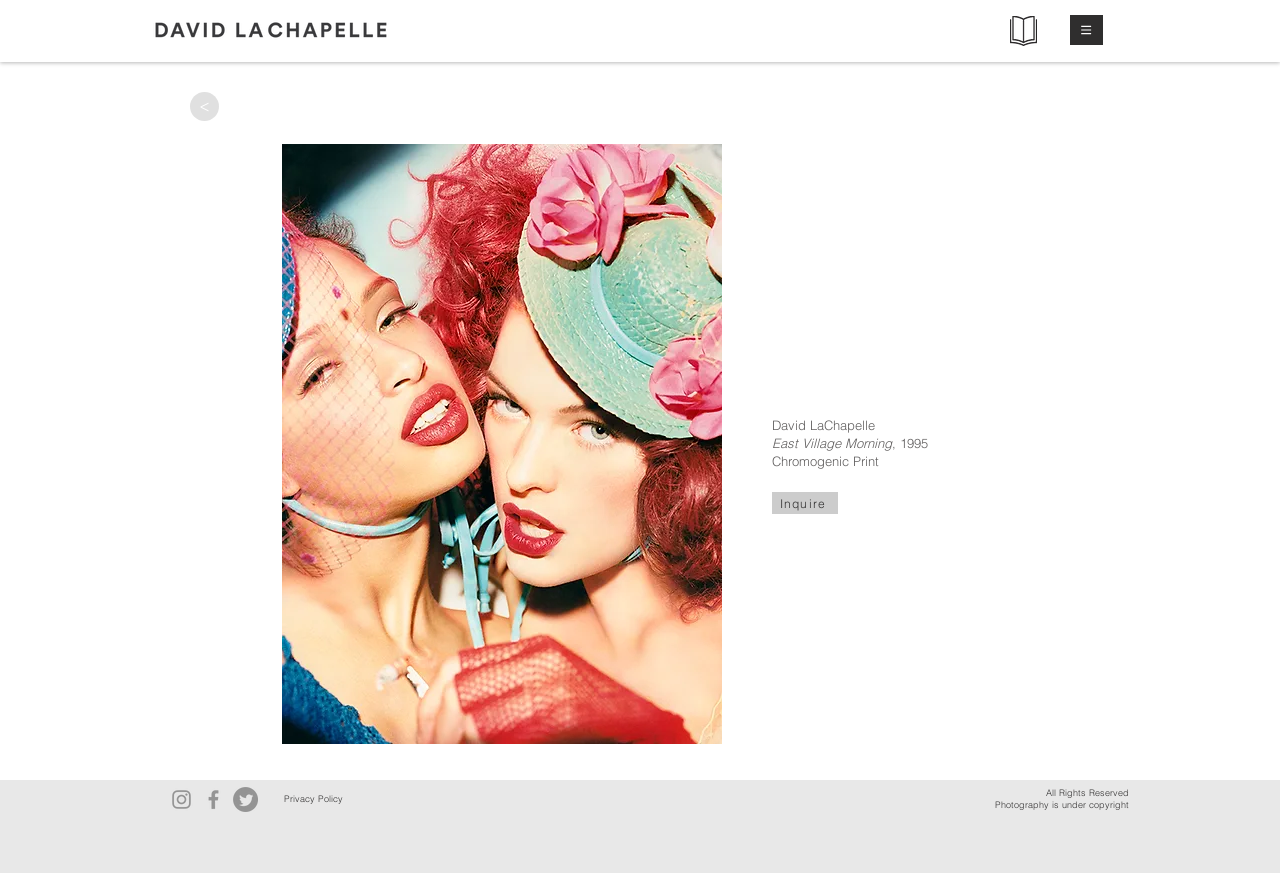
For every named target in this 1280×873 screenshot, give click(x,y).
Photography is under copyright (1062, 804)
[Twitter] (245, 799)
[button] (1086, 30)
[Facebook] (213, 799)
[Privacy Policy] (313, 799)
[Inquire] (805, 503)
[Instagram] (181, 799)
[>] (204, 106)
